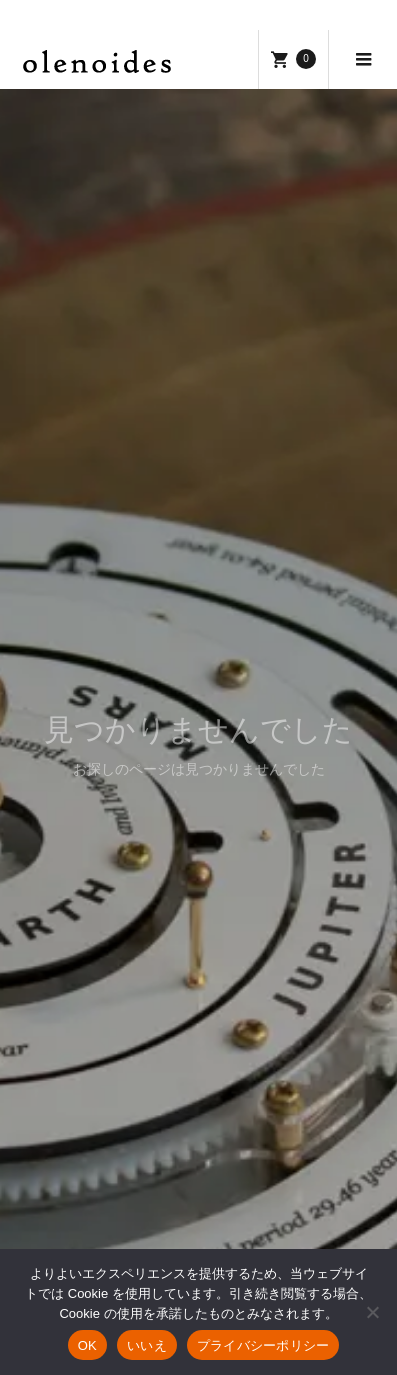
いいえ (147, 1345)
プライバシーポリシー (263, 1345)
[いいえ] (372, 1312)
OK (87, 1345)
